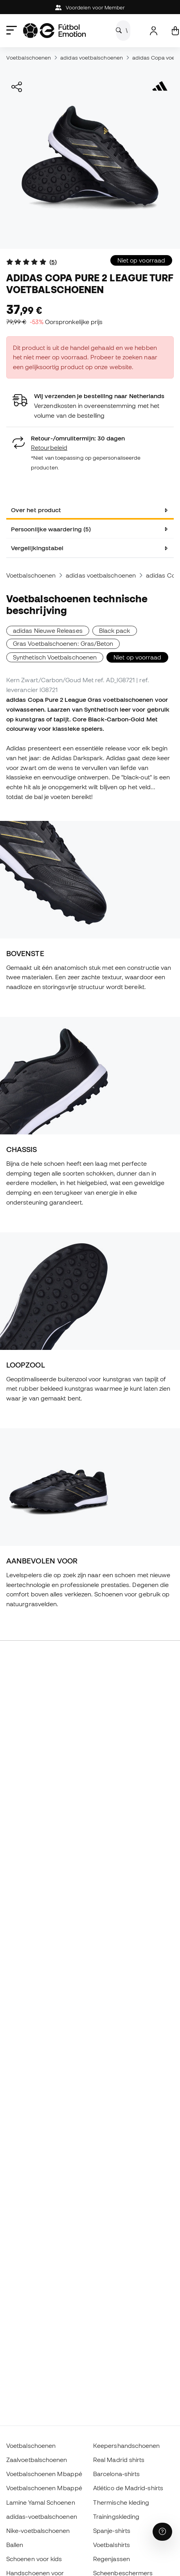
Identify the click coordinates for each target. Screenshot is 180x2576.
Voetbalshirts (111, 2544)
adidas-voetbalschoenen (41, 2516)
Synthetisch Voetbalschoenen (55, 657)
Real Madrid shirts (118, 2459)
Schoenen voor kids (34, 2558)
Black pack (114, 630)
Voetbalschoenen (28, 57)
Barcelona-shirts (116, 2473)
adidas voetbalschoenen (91, 57)
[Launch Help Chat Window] (162, 2532)
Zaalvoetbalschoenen (36, 2459)
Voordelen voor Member (90, 8)
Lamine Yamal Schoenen (40, 2502)
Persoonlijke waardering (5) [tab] (51, 529)
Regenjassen (111, 2558)
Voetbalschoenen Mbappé (44, 2473)
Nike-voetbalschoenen (38, 2530)
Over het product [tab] (36, 509)
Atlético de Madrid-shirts (128, 2487)
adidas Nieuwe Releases (48, 630)
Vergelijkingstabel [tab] (37, 547)
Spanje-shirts (111, 2530)
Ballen (14, 2544)
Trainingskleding (116, 2516)
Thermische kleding (121, 2502)
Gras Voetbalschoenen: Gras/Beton (63, 643)
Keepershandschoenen (126, 2445)
